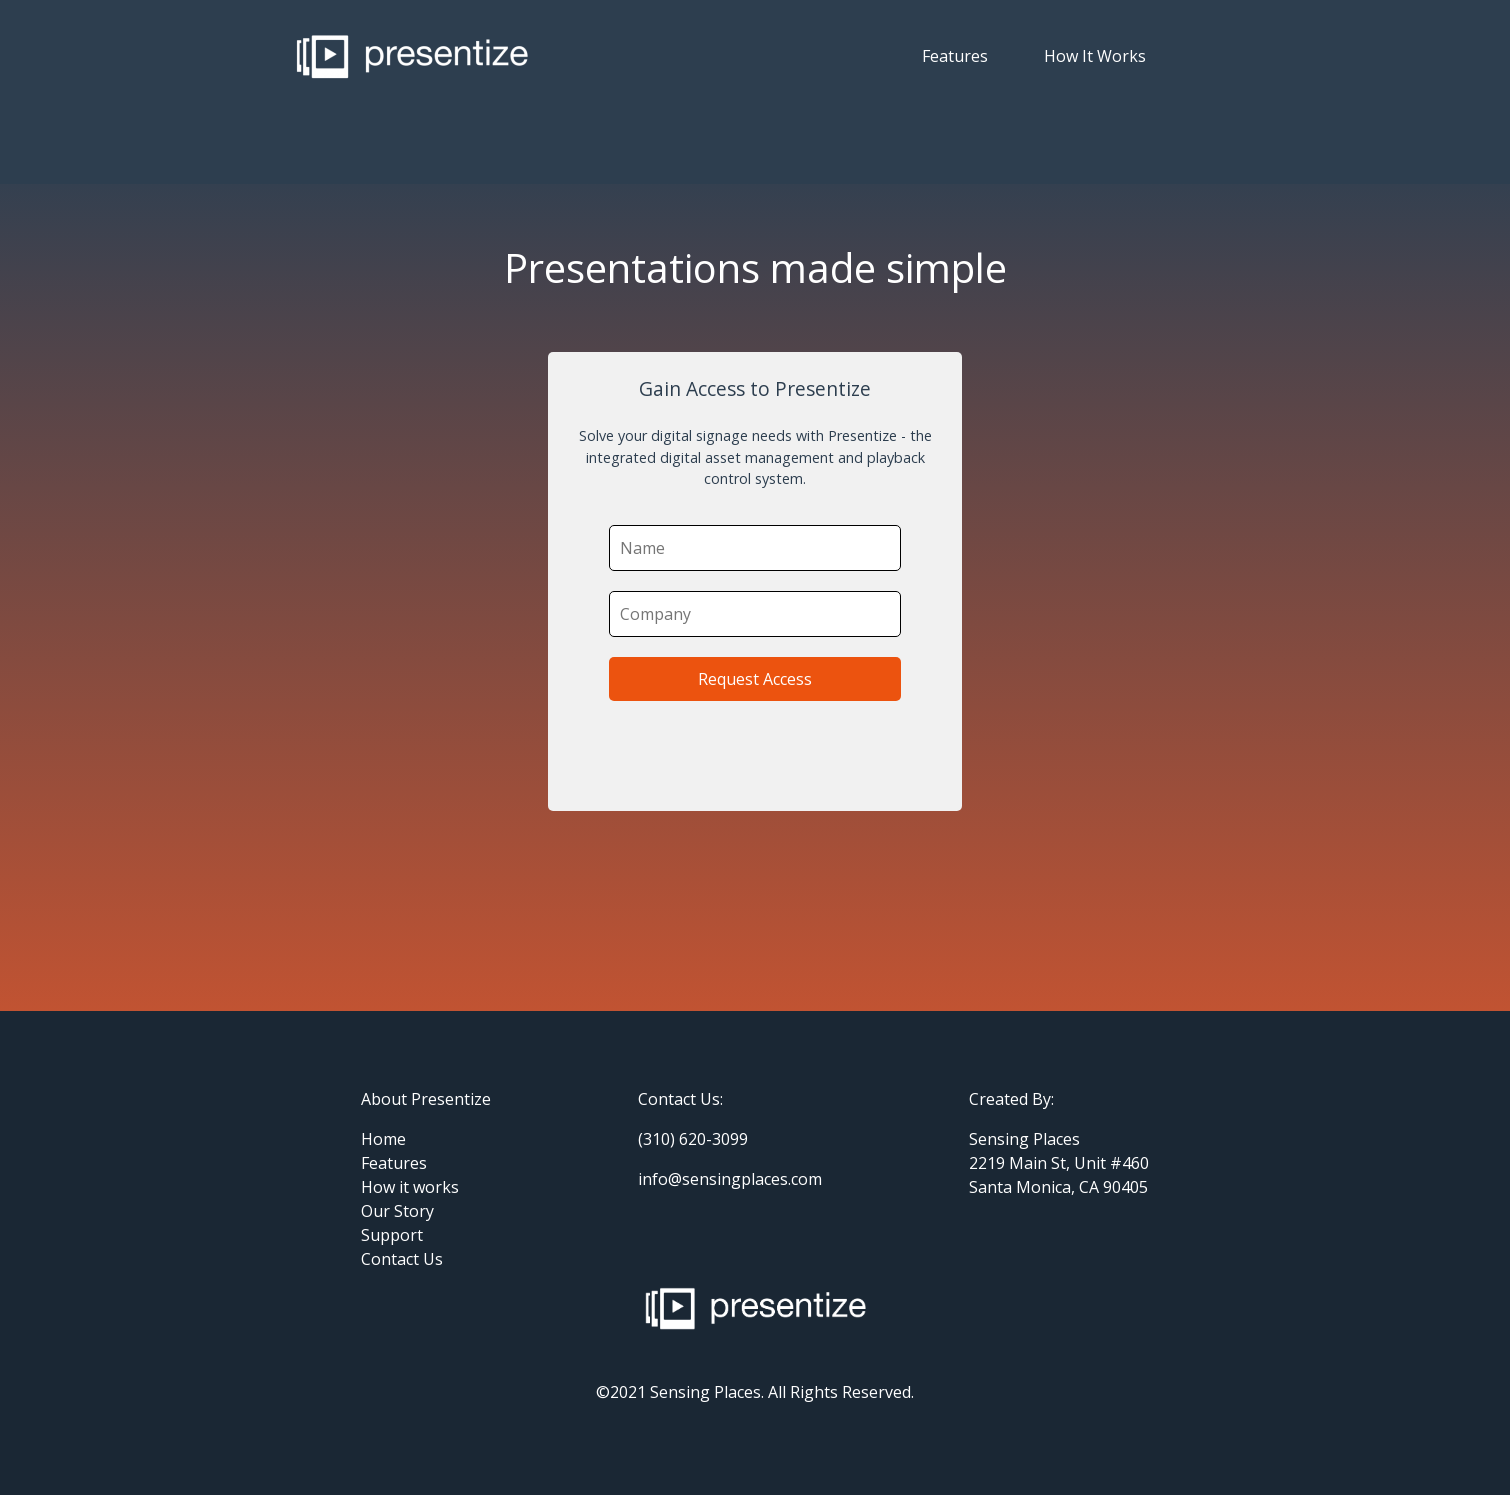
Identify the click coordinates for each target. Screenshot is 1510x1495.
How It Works (1095, 56)
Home (383, 1139)
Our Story (397, 1211)
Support (392, 1235)
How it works (410, 1187)
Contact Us (402, 1259)
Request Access (755, 679)
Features (955, 56)
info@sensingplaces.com (730, 1179)
